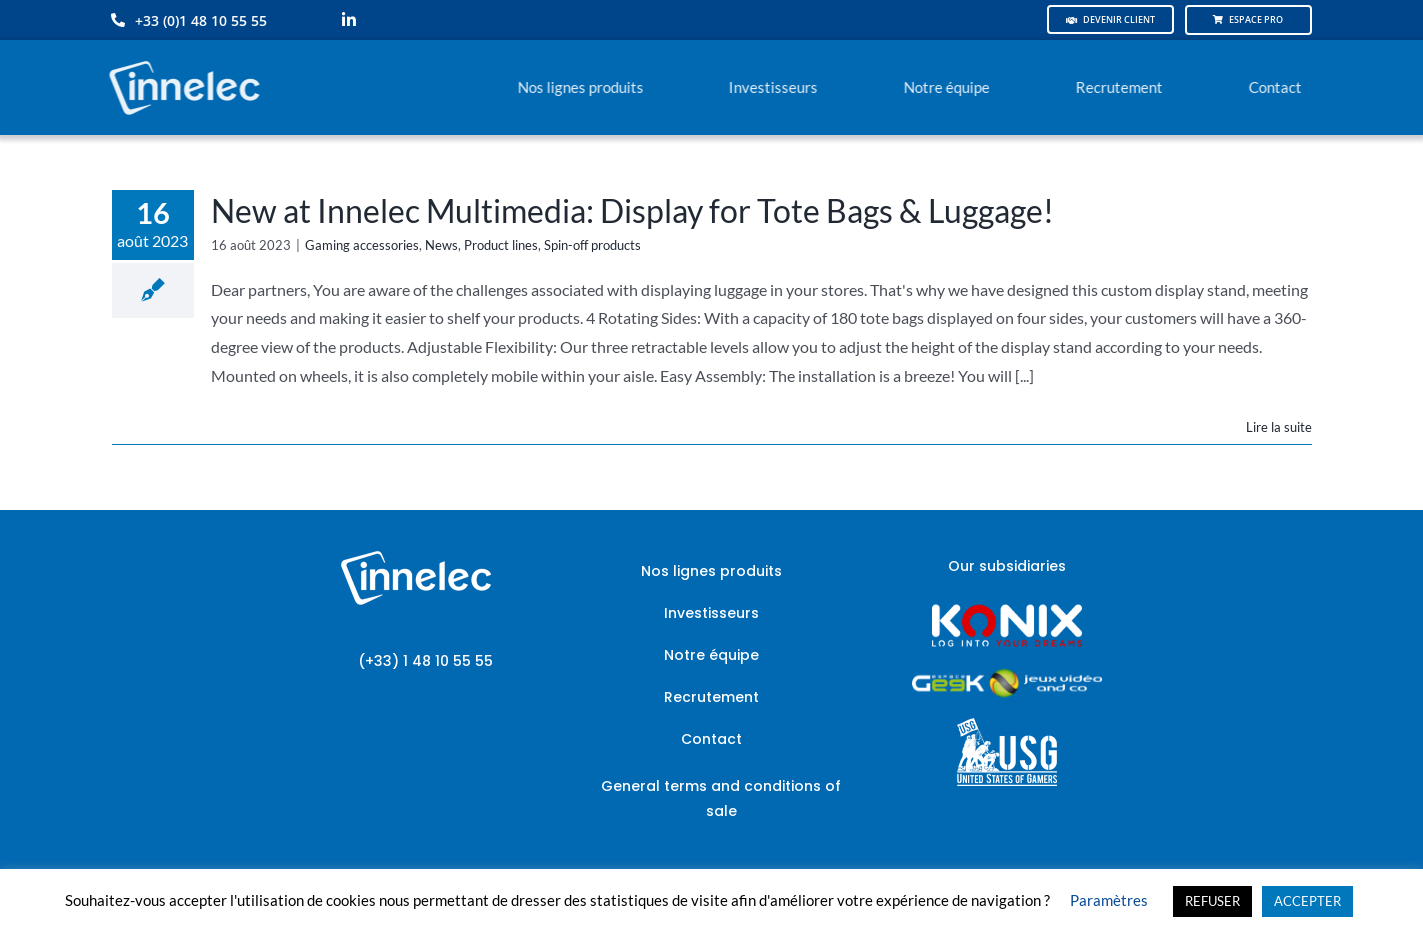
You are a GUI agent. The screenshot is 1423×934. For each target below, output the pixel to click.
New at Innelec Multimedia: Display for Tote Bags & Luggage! (632, 210)
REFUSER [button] (1212, 901)
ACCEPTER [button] (1307, 901)
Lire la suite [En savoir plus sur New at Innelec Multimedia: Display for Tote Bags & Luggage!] (1279, 427)
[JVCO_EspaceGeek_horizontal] (1007, 675)
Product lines (501, 245)
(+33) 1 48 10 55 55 (425, 661)
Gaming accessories (362, 245)
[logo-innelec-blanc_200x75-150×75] (182, 57)
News (441, 245)
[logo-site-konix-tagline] (1007, 610)
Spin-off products (592, 245)
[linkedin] (349, 20)
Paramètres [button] (1109, 900)
